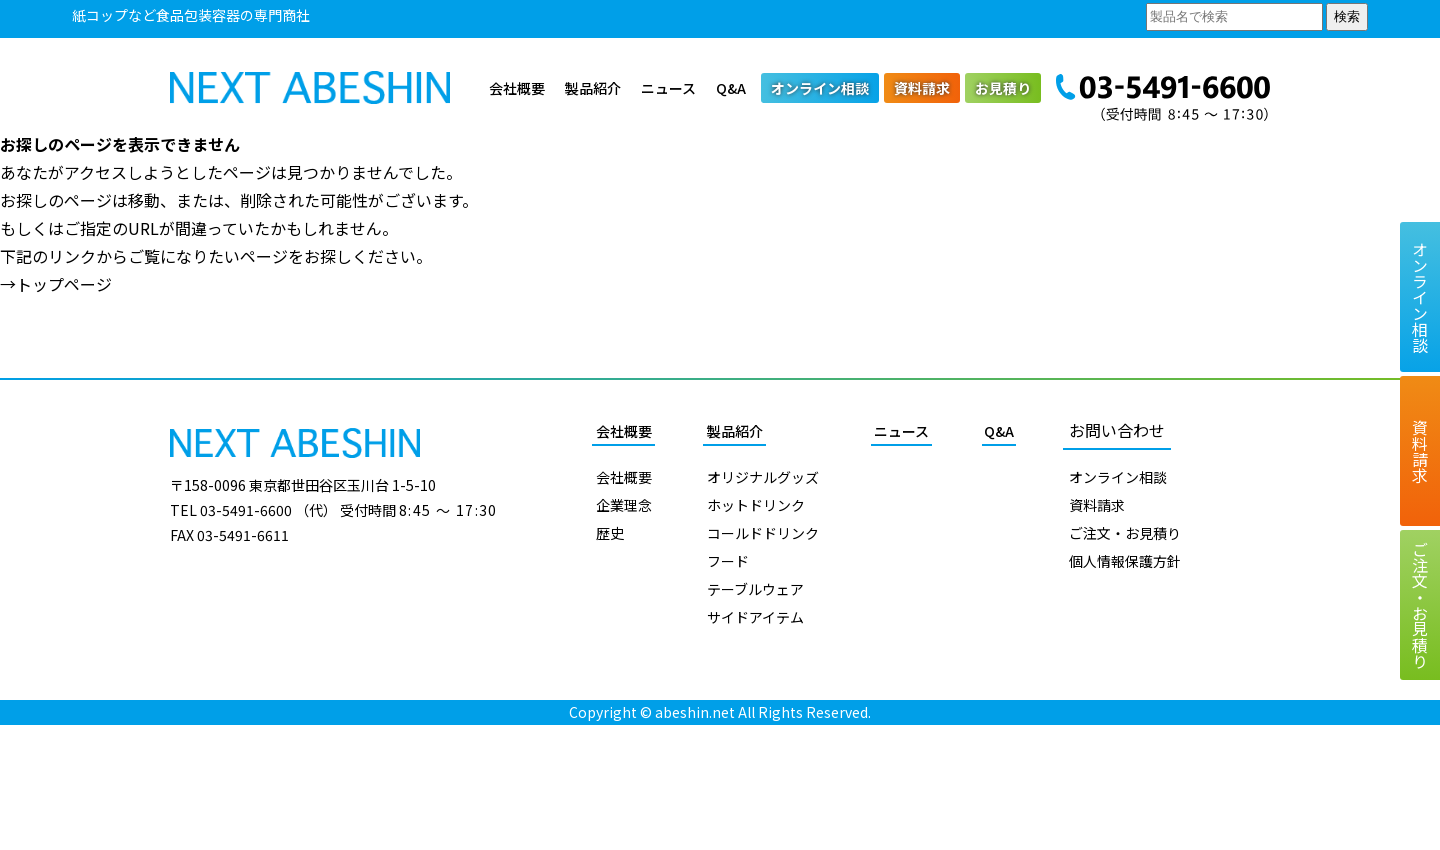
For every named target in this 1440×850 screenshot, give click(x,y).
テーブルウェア (755, 589)
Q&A (731, 88)
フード (728, 561)
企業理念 (624, 505)
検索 (1347, 16)
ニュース (668, 88)
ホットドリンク (756, 505)
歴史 (610, 533)
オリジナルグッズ (763, 477)
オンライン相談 (820, 88)
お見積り (1003, 88)
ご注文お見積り (1420, 605)
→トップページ (56, 284)
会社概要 (517, 88)
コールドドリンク (763, 533)
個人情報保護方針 (1125, 561)
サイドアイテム (755, 617)
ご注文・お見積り (1125, 533)
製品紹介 (593, 88)
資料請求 (922, 88)
